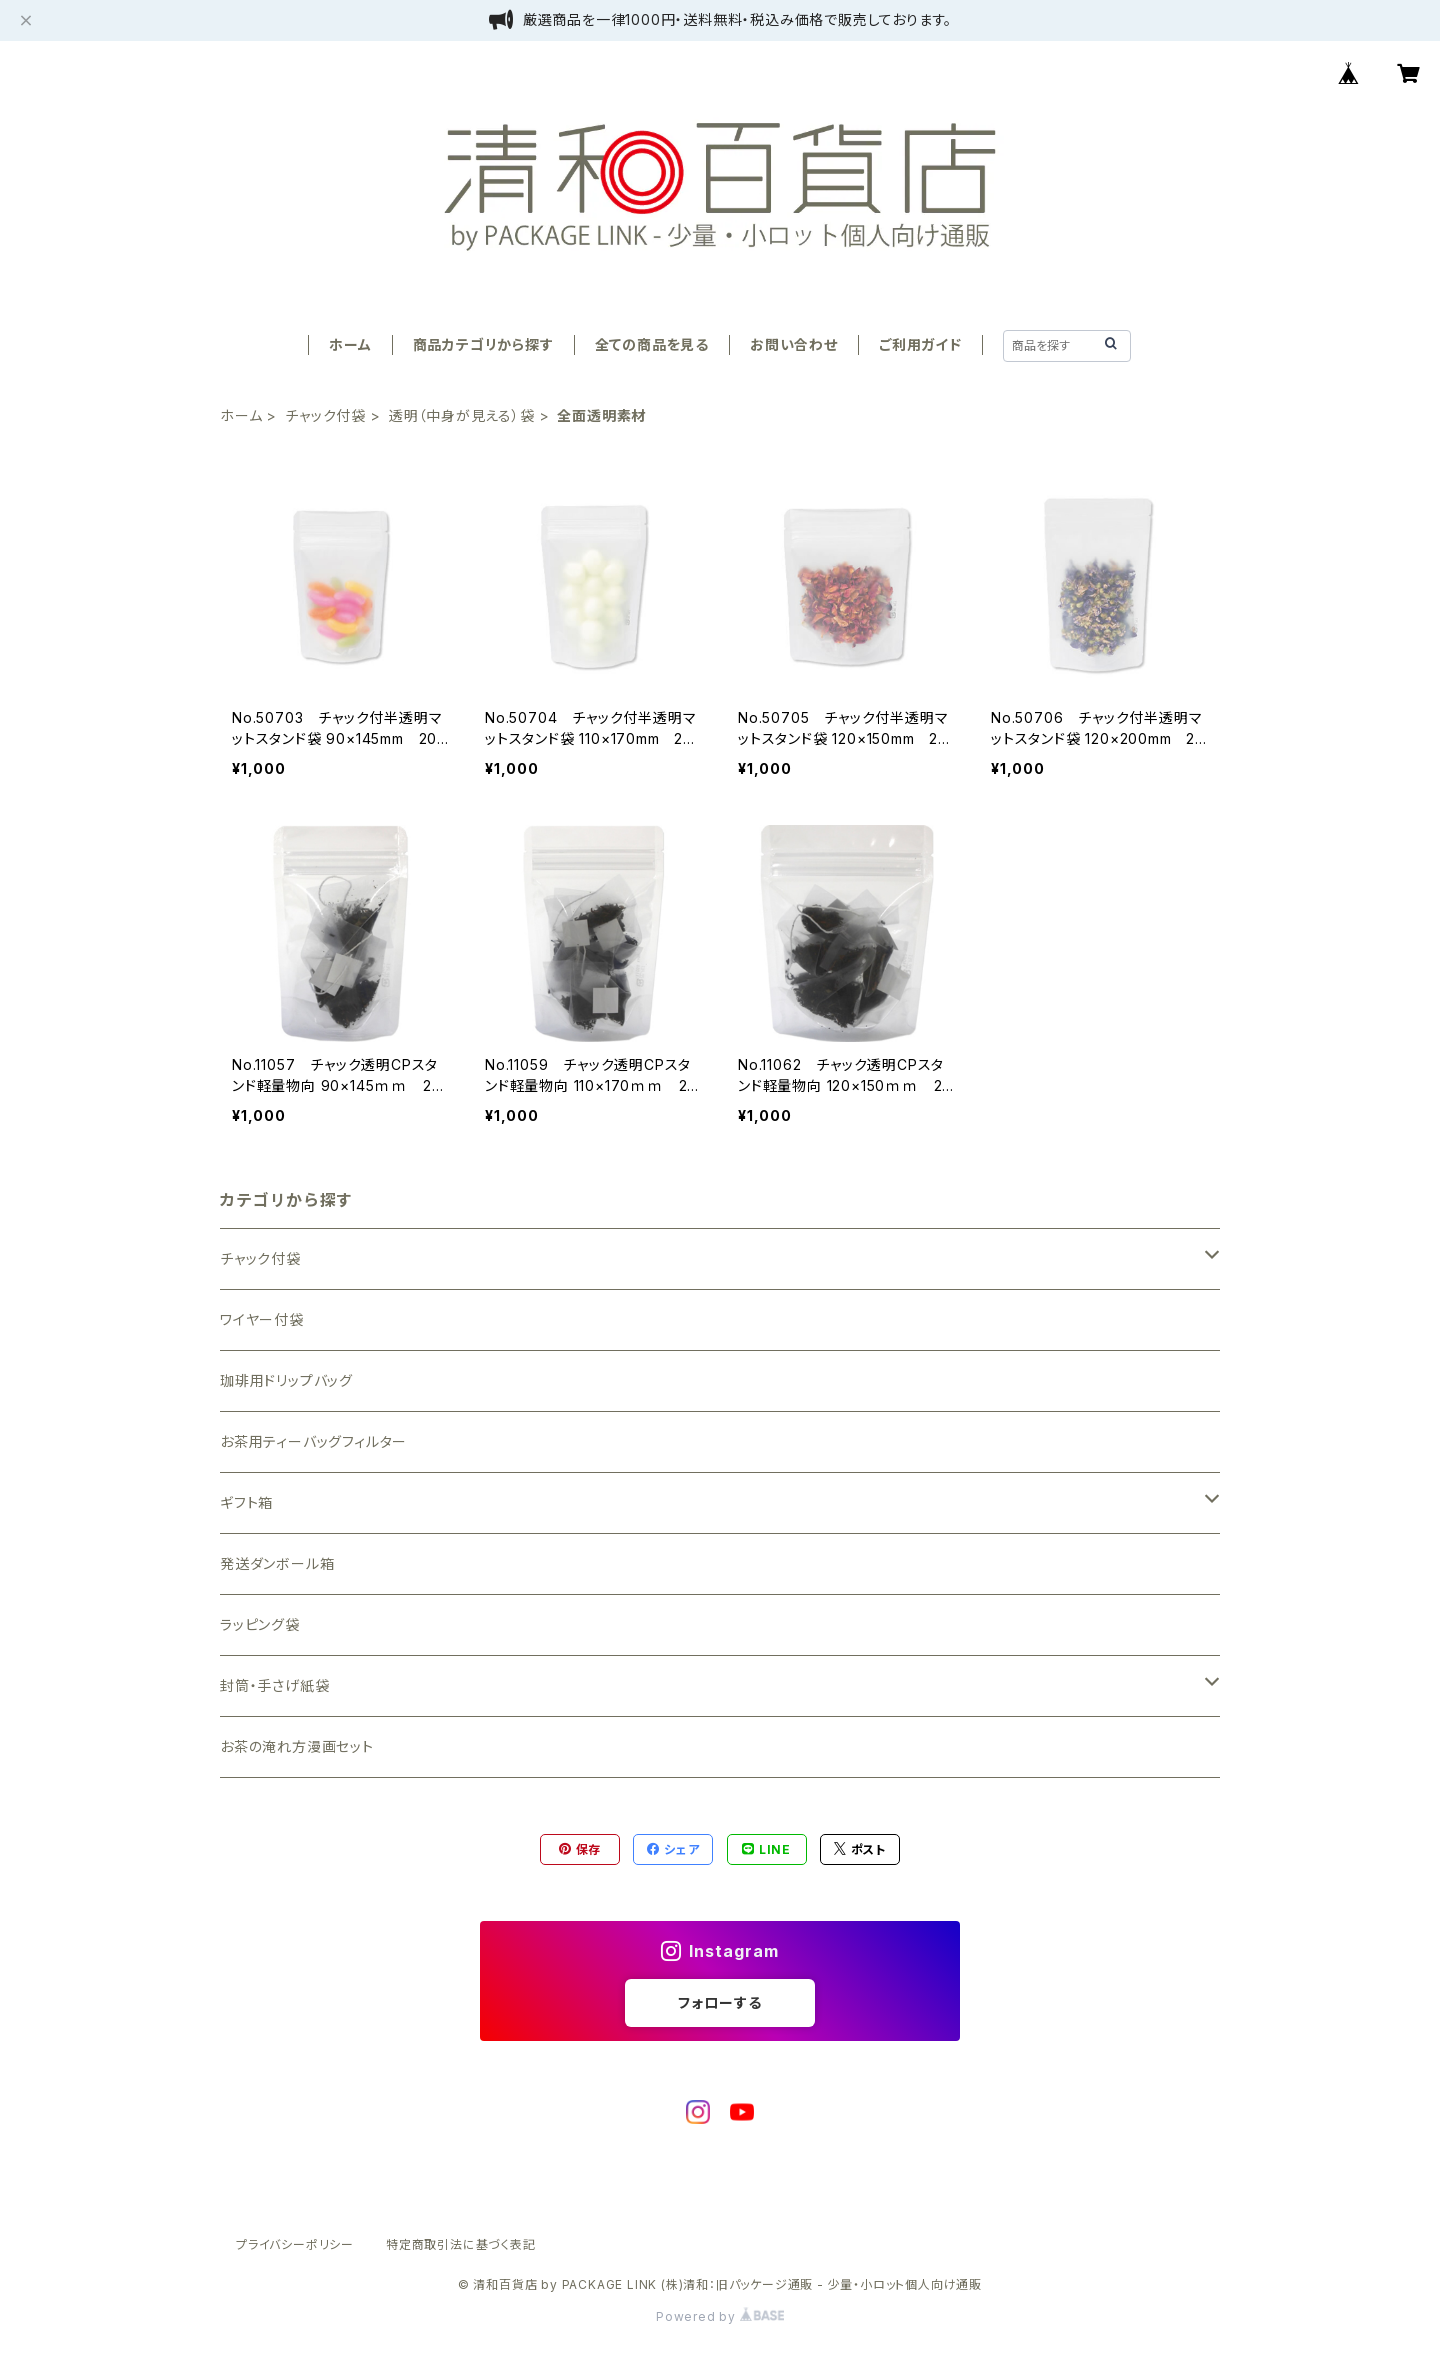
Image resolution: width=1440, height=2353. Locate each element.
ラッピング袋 (260, 1624)
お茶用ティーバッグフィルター (313, 1441)
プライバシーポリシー (295, 2244)
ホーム (350, 344)
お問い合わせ (794, 344)
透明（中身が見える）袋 (462, 415)
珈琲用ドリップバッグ (286, 1380)
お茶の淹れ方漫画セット (297, 1746)
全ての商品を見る (652, 344)
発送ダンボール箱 (277, 1563)
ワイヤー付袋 (262, 1319)
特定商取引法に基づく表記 (461, 2244)
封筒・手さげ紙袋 (274, 1685)
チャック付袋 (325, 415)
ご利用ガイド (920, 344)
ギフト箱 (246, 1502)
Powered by (720, 2316)
